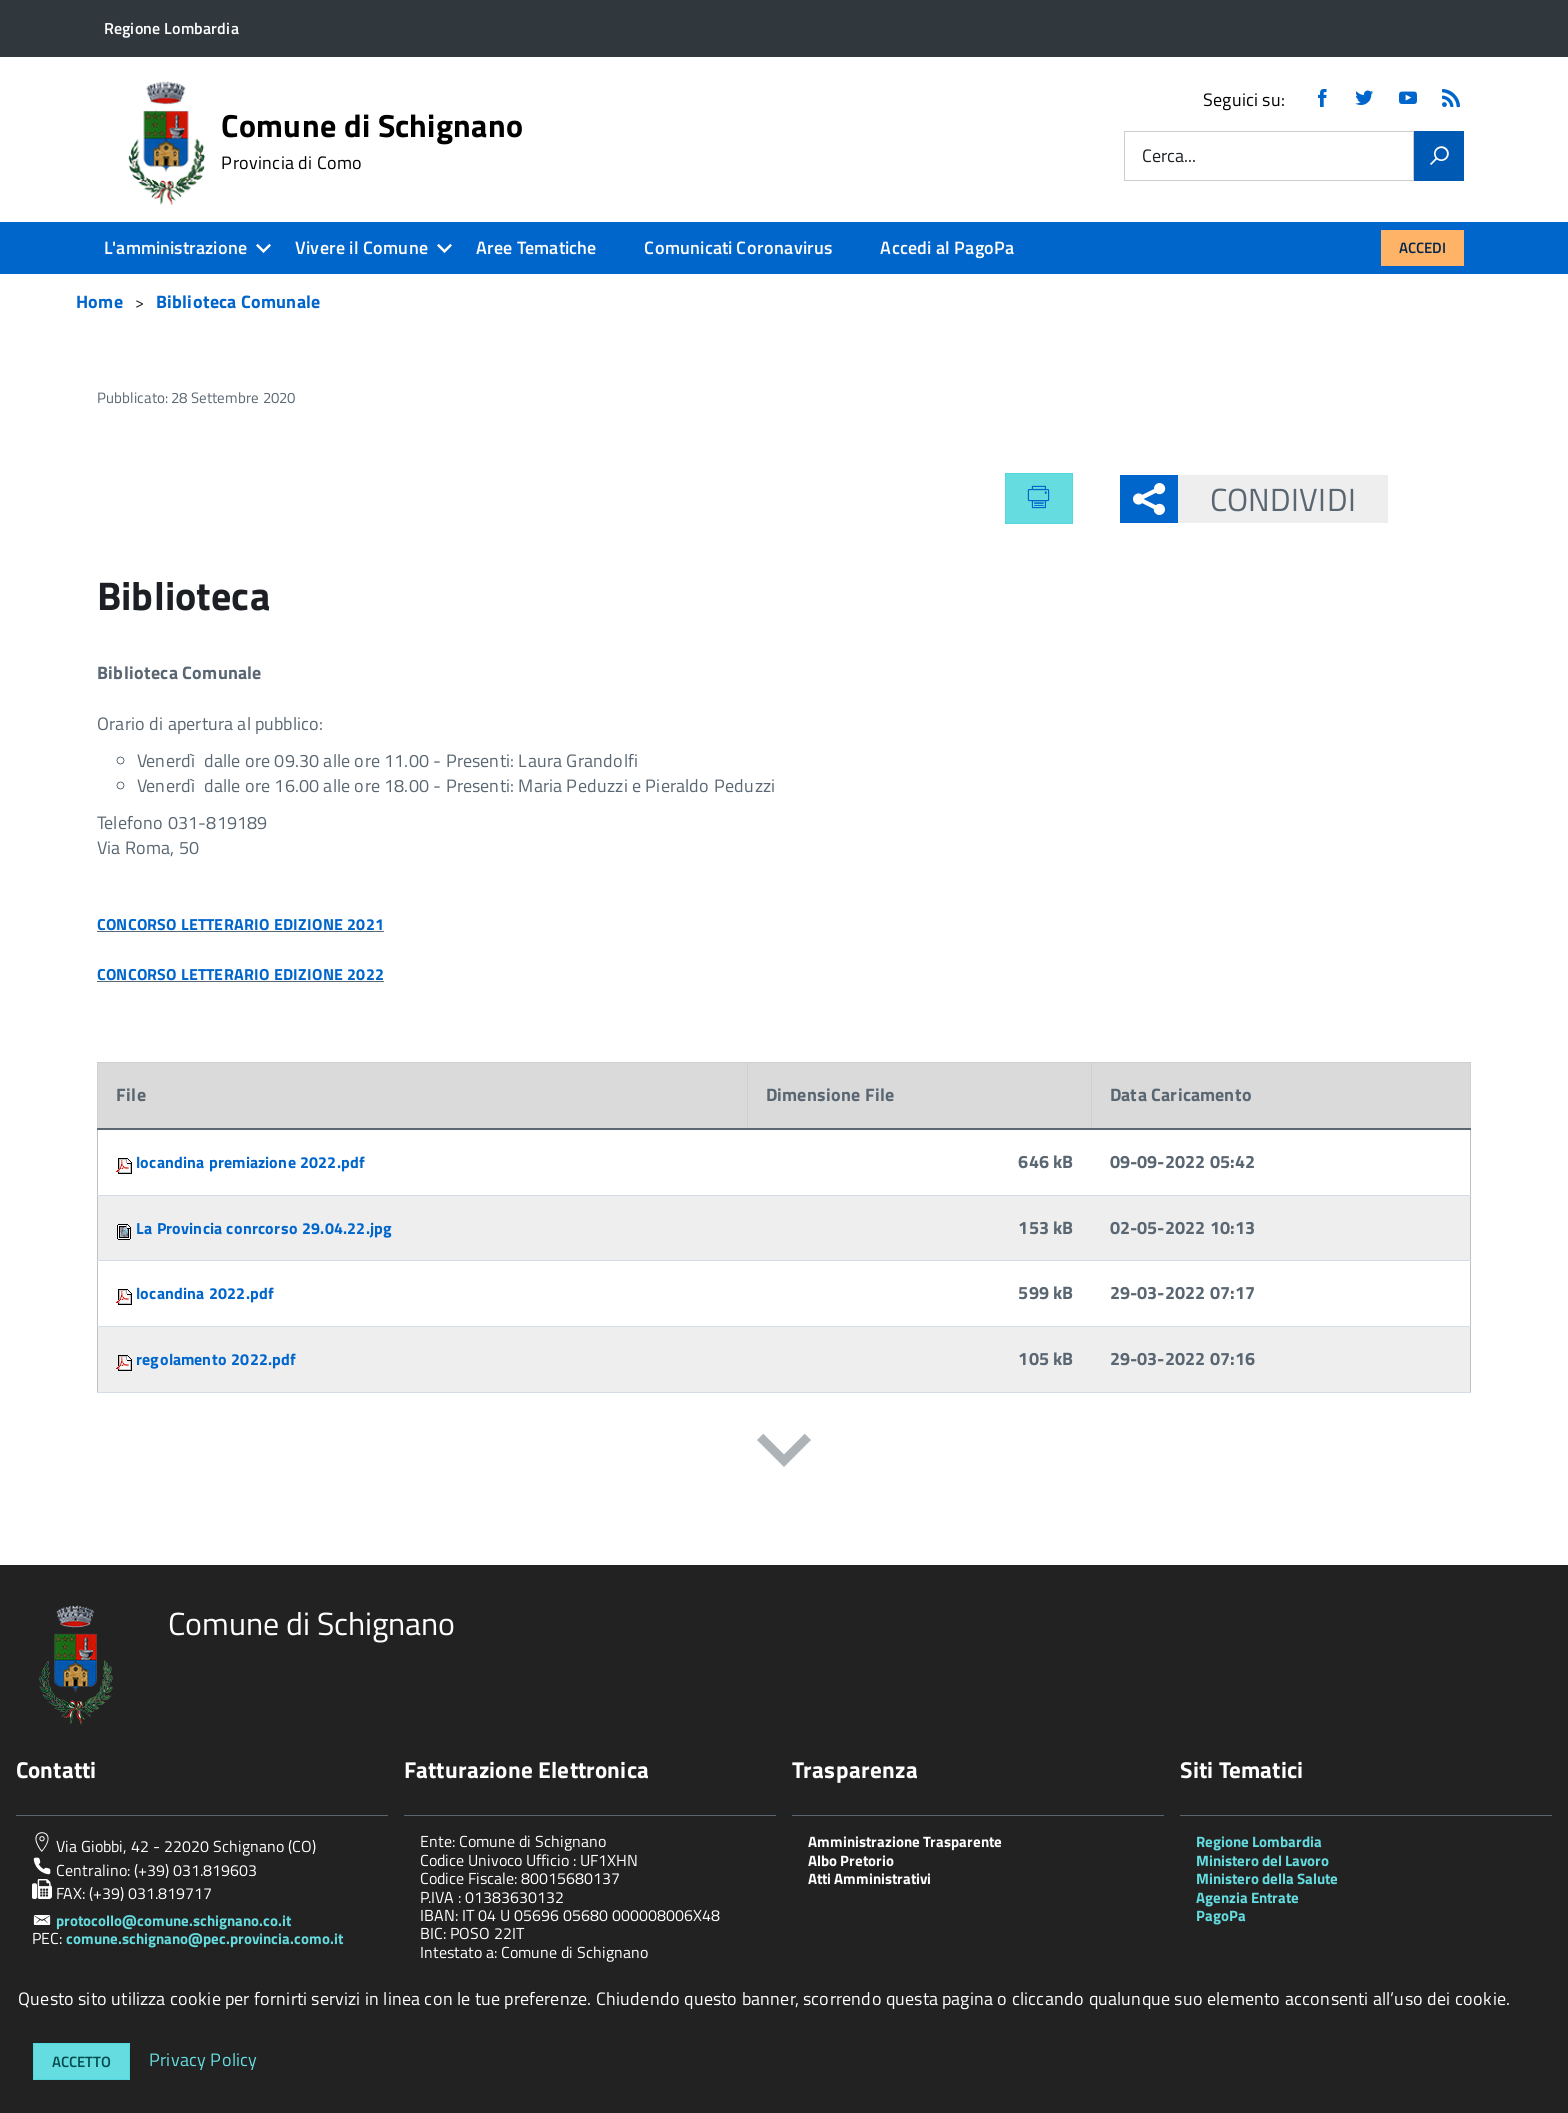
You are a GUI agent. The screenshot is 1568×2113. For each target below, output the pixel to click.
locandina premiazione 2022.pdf (250, 1162)
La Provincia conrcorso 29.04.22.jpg (264, 1228)
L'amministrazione (175, 247)
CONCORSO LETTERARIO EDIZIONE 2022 (240, 974)
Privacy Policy (203, 2058)
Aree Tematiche (536, 247)
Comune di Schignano (372, 141)
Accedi (1422, 247)
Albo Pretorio (851, 1860)
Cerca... (1169, 156)
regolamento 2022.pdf (216, 1359)
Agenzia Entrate (1247, 1897)
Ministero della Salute (1267, 1878)
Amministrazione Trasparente (905, 1841)
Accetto (81, 2061)
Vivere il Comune (361, 247)
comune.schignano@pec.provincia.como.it (204, 1938)
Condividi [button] (1267, 499)
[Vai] (1439, 156)
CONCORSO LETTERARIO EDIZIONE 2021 (240, 924)
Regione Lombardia (1259, 1841)
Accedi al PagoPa (947, 247)
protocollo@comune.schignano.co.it (173, 1920)
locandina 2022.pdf (205, 1293)
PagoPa (1221, 1915)
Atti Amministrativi (869, 1878)
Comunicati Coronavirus (738, 247)
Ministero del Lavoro (1262, 1860)
